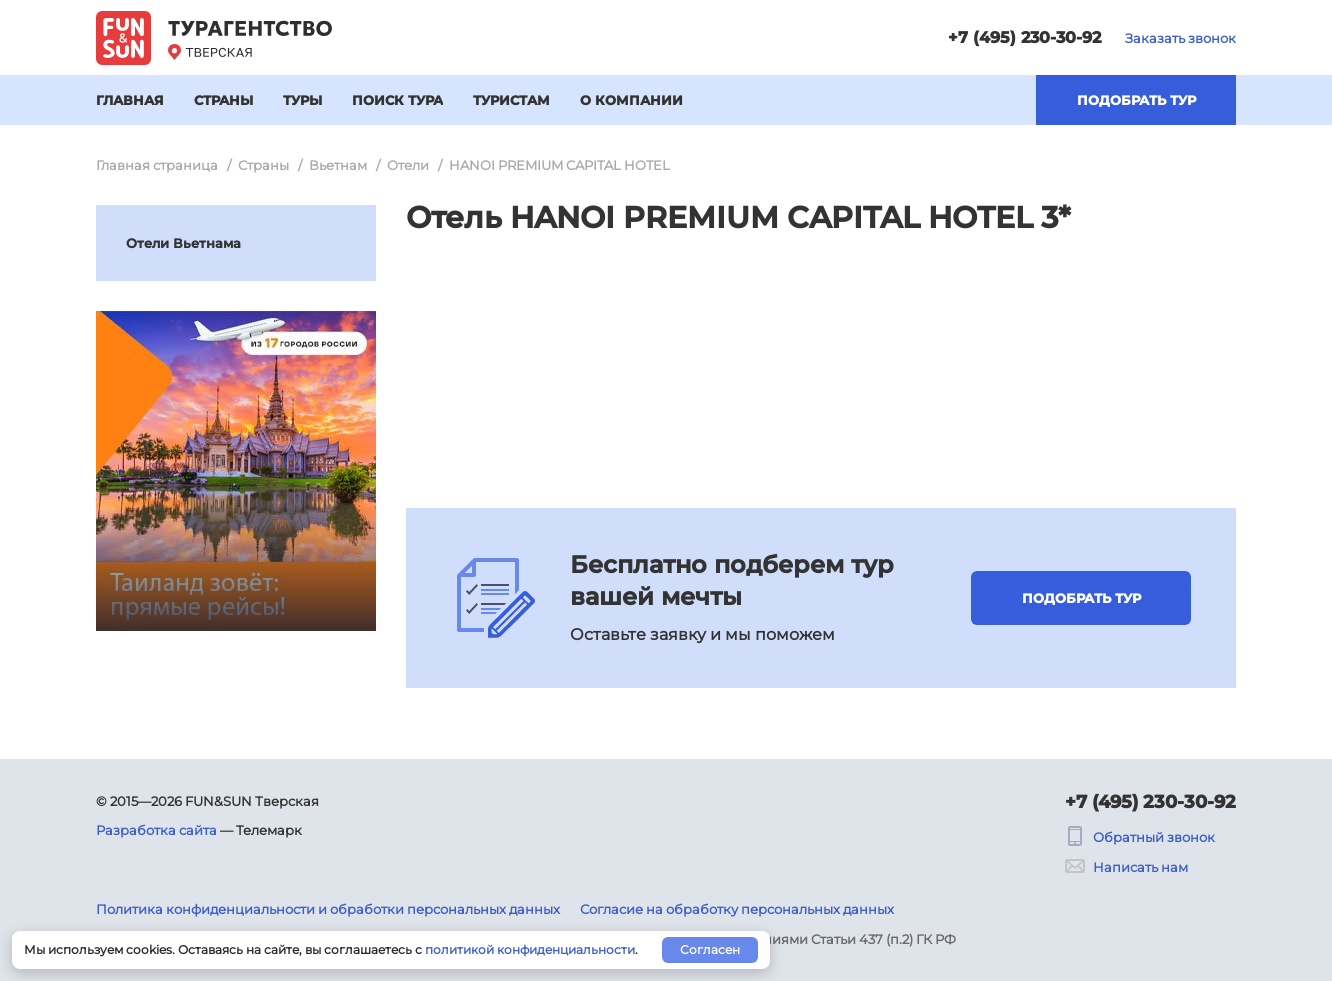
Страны (223, 100)
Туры (302, 100)
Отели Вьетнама (183, 243)
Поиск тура (397, 100)
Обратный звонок (1140, 837)
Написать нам (1126, 867)
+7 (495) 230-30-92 (1024, 37)
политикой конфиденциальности (530, 949)
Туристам (511, 100)
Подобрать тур (1136, 100)
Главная (130, 100)
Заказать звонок (1180, 38)
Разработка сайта (156, 830)
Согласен (710, 949)
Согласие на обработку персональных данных (737, 909)
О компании (631, 100)
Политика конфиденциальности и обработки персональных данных (328, 909)
